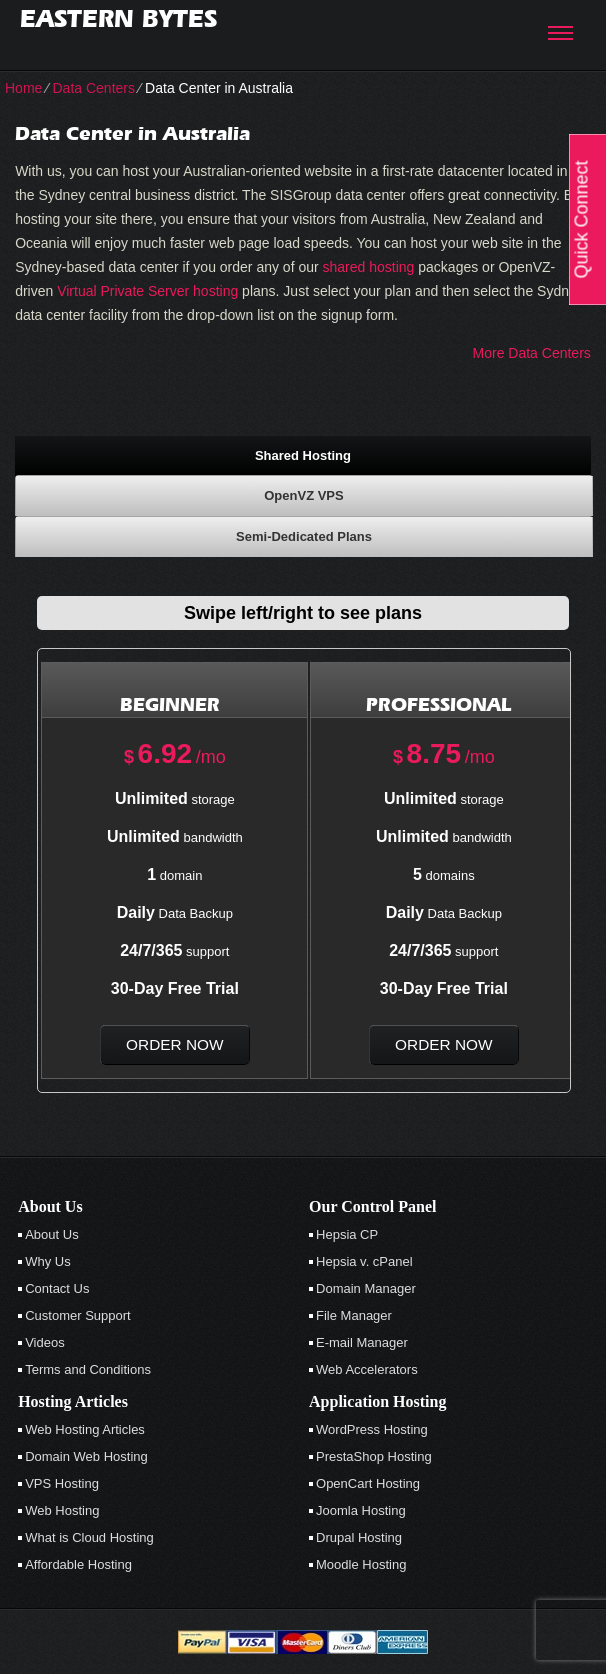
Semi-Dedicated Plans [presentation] (304, 536)
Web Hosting (62, 1510)
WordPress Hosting (372, 1429)
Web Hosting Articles (85, 1429)
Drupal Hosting (359, 1537)
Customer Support (78, 1315)
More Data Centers (532, 353)
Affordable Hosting (78, 1564)
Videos (45, 1342)
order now (174, 1044)
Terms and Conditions (88, 1369)
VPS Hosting (62, 1483)
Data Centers (93, 88)
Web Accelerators (367, 1369)
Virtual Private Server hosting (147, 291)
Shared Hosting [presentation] (303, 455)
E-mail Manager (362, 1342)
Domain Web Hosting (86, 1456)
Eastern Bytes (118, 18)
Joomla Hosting (361, 1510)
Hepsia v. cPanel (364, 1261)
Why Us (48, 1261)
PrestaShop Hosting (374, 1456)
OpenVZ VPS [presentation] (303, 495)
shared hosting (369, 267)
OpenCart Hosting (368, 1483)
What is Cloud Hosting (89, 1537)
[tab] (303, 455)
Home (23, 88)
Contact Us (57, 1288)
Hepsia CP (347, 1234)
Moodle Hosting (361, 1564)
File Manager (354, 1315)
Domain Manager (366, 1288)
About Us (51, 1234)
